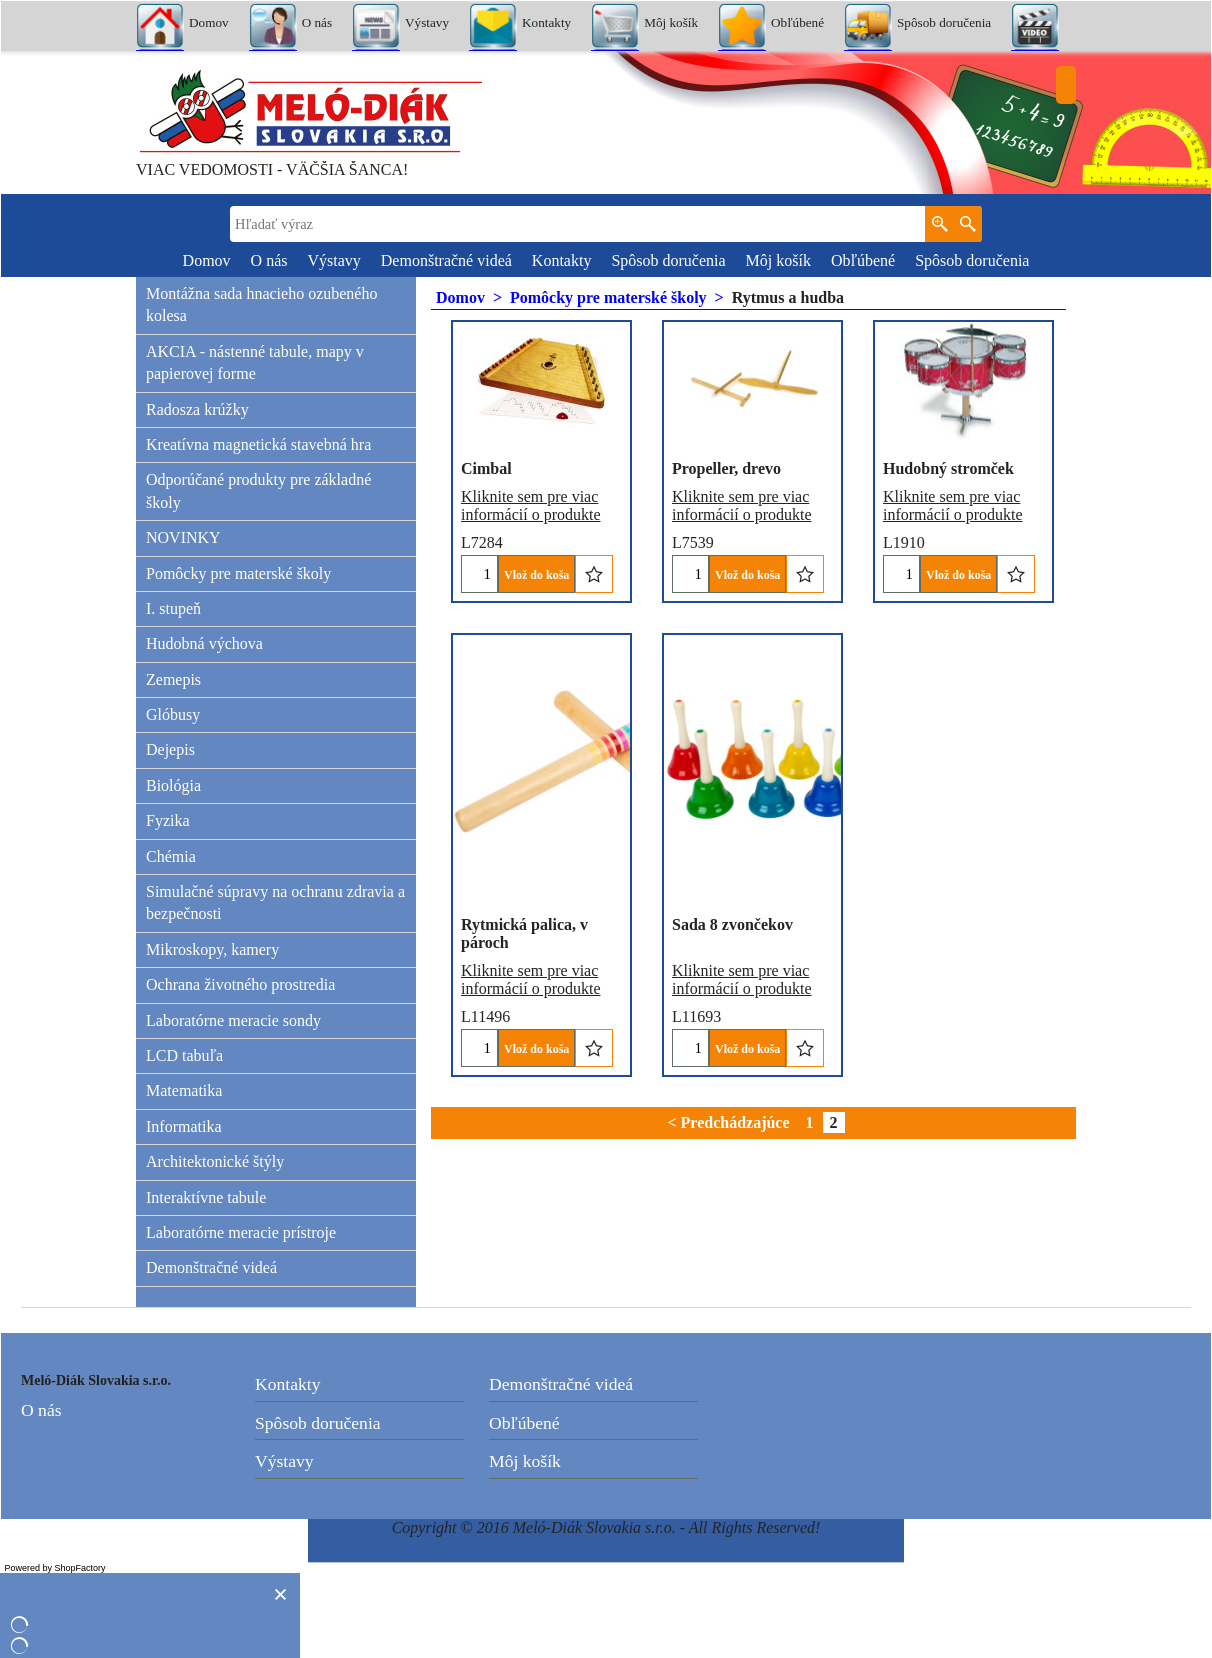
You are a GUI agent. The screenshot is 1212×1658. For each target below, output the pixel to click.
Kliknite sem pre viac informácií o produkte (531, 476)
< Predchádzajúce (728, 1122)
